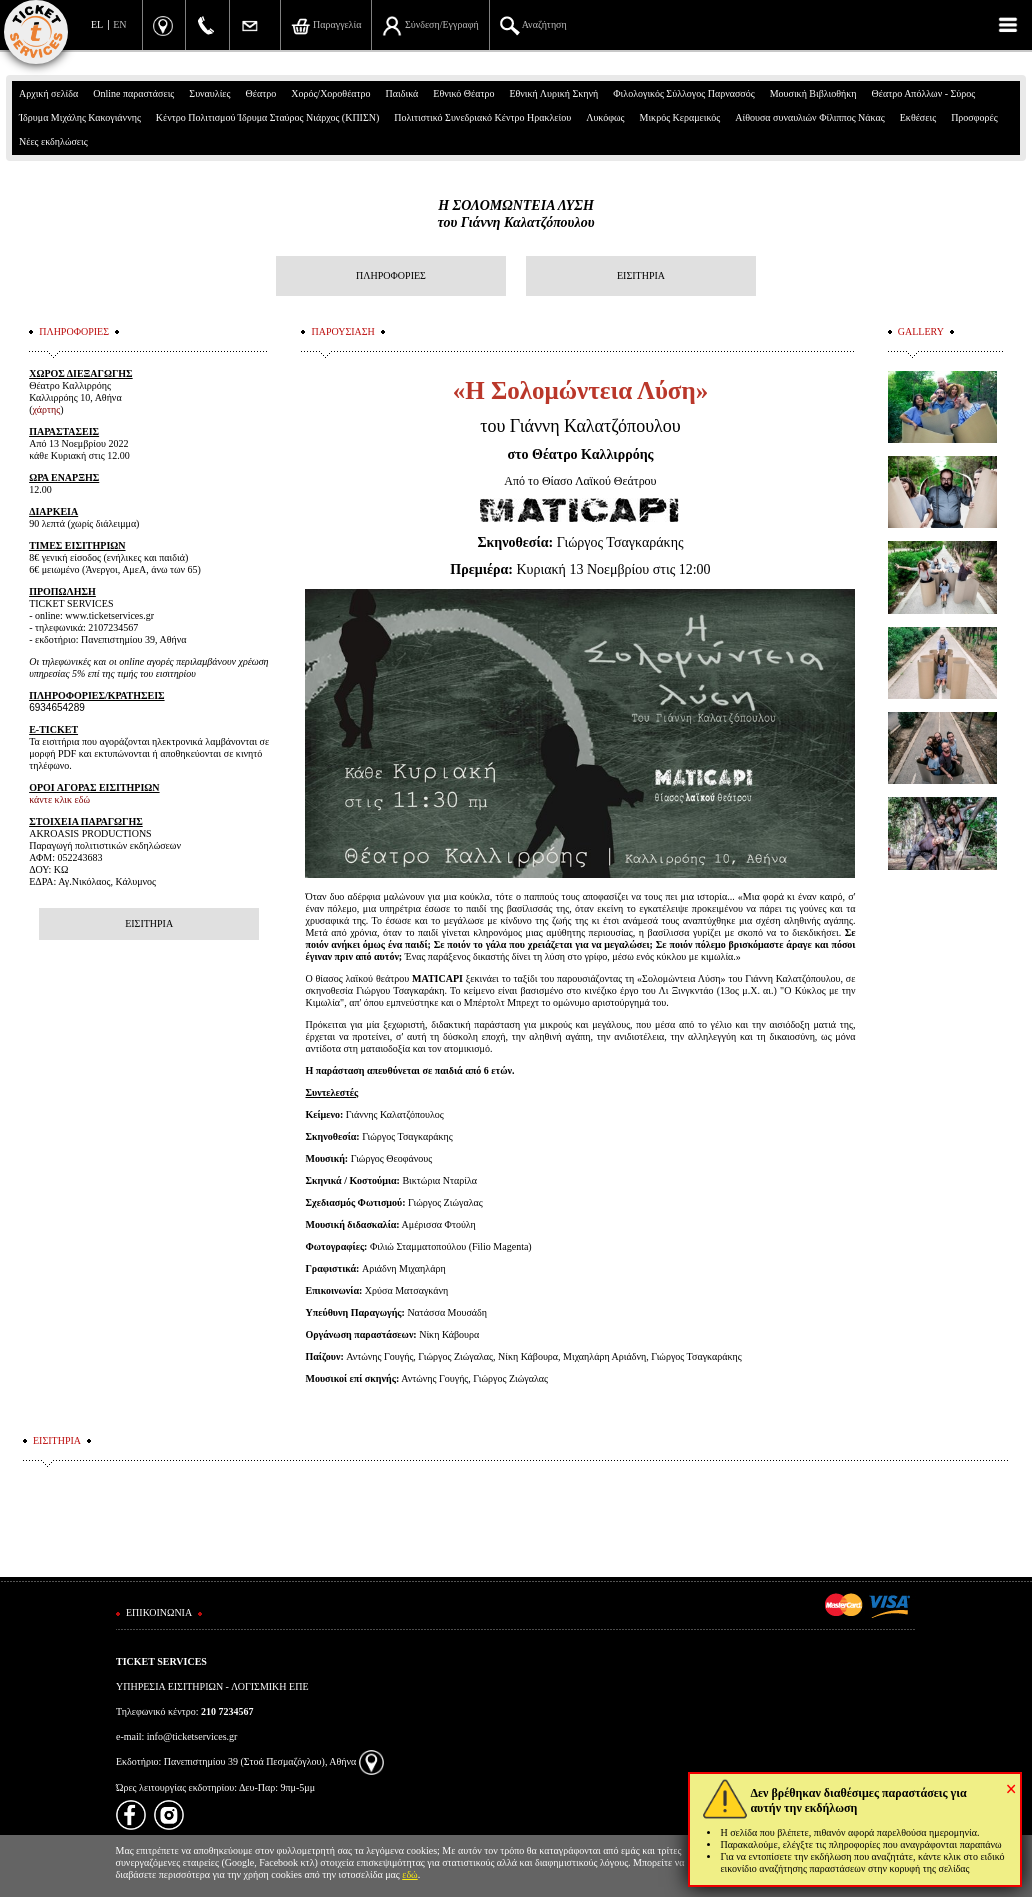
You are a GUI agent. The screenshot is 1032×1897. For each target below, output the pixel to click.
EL (97, 24)
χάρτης (47, 409)
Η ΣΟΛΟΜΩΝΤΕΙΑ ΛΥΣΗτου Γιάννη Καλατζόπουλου (515, 214)
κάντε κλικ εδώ (59, 799)
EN (119, 24)
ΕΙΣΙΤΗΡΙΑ (641, 275)
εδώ (410, 1874)
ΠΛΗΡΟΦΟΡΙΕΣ (391, 275)
